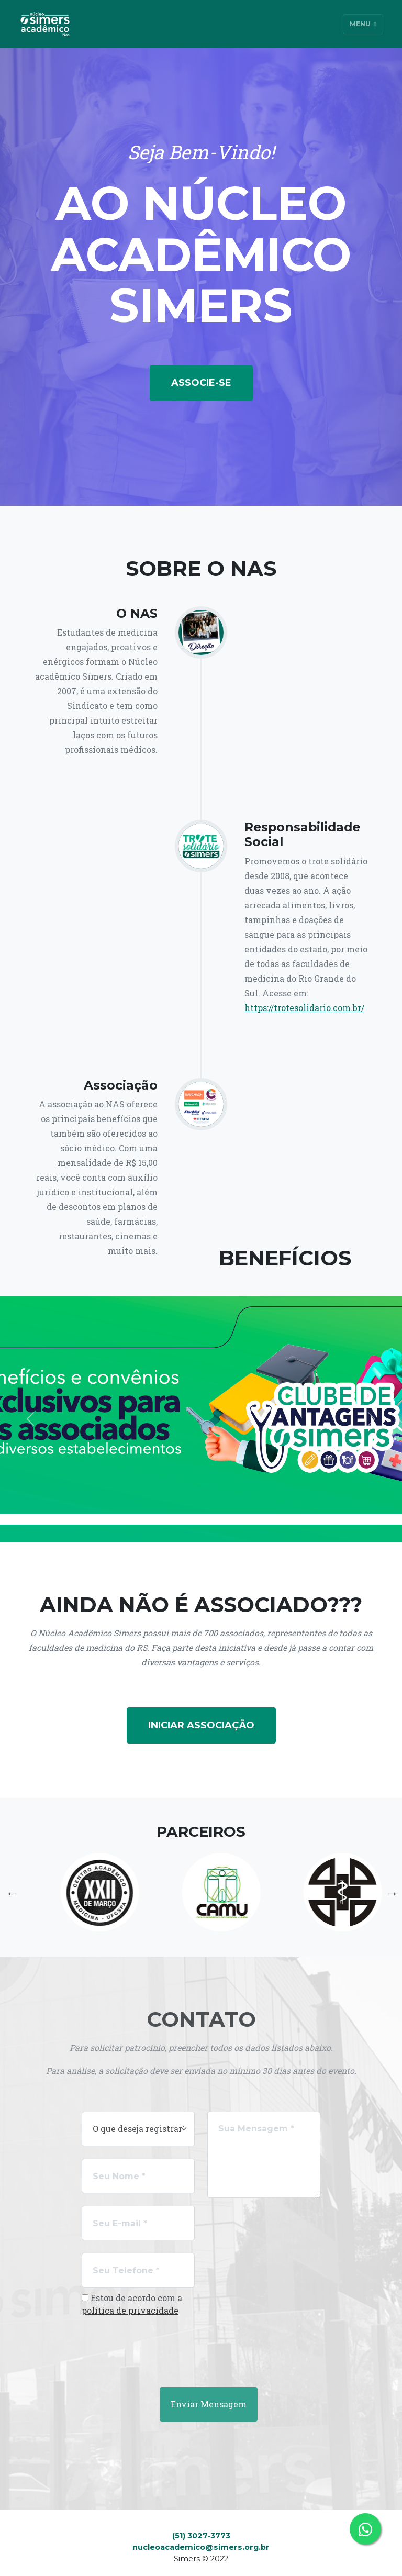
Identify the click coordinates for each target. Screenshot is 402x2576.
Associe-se (201, 382)
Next (391, 1892)
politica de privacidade (130, 2310)
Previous (11, 1892)
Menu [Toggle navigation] (363, 24)
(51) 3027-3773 (201, 2535)
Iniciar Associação (201, 1725)
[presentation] (145, 2345)
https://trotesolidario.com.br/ (304, 1007)
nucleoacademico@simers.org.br (201, 2547)
